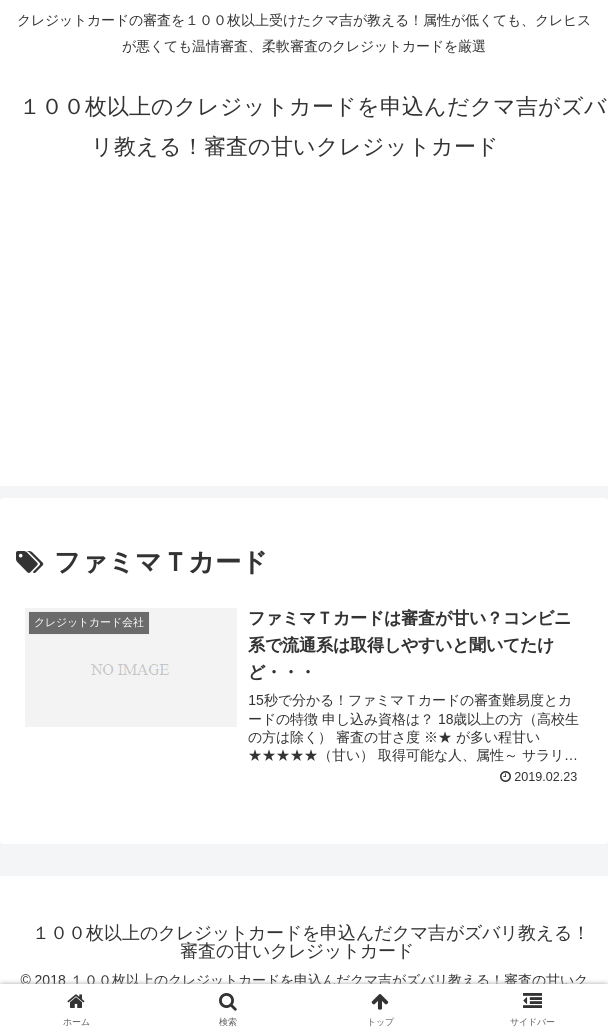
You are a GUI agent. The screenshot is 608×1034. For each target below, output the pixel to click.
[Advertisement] (304, 346)
